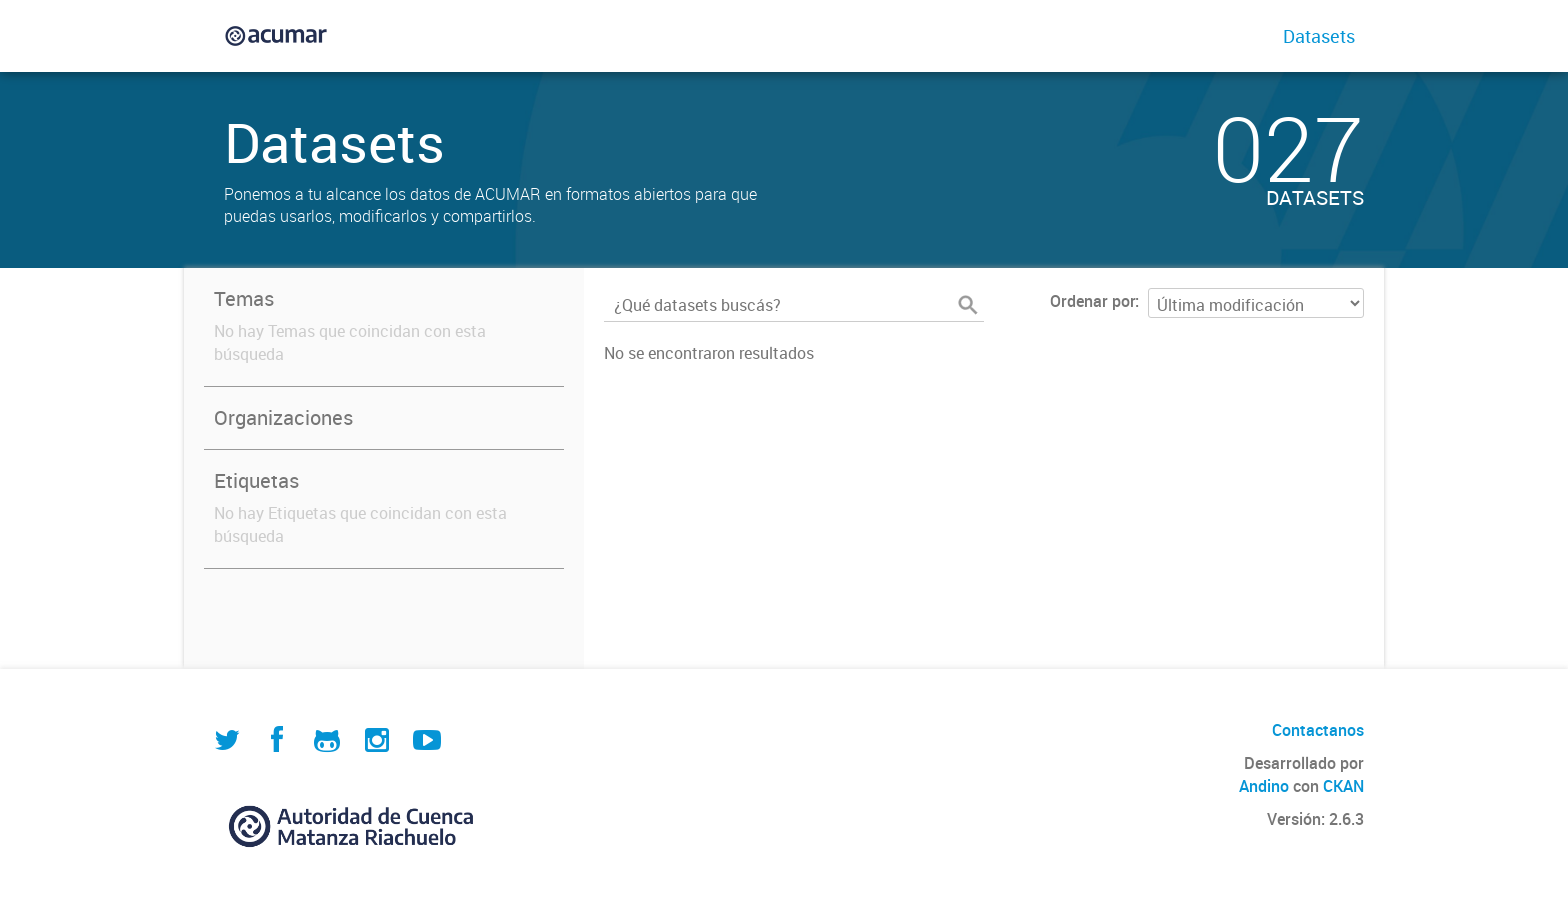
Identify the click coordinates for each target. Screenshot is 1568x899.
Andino (1264, 786)
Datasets (1319, 36)
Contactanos (1318, 730)
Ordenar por (1092, 301)
